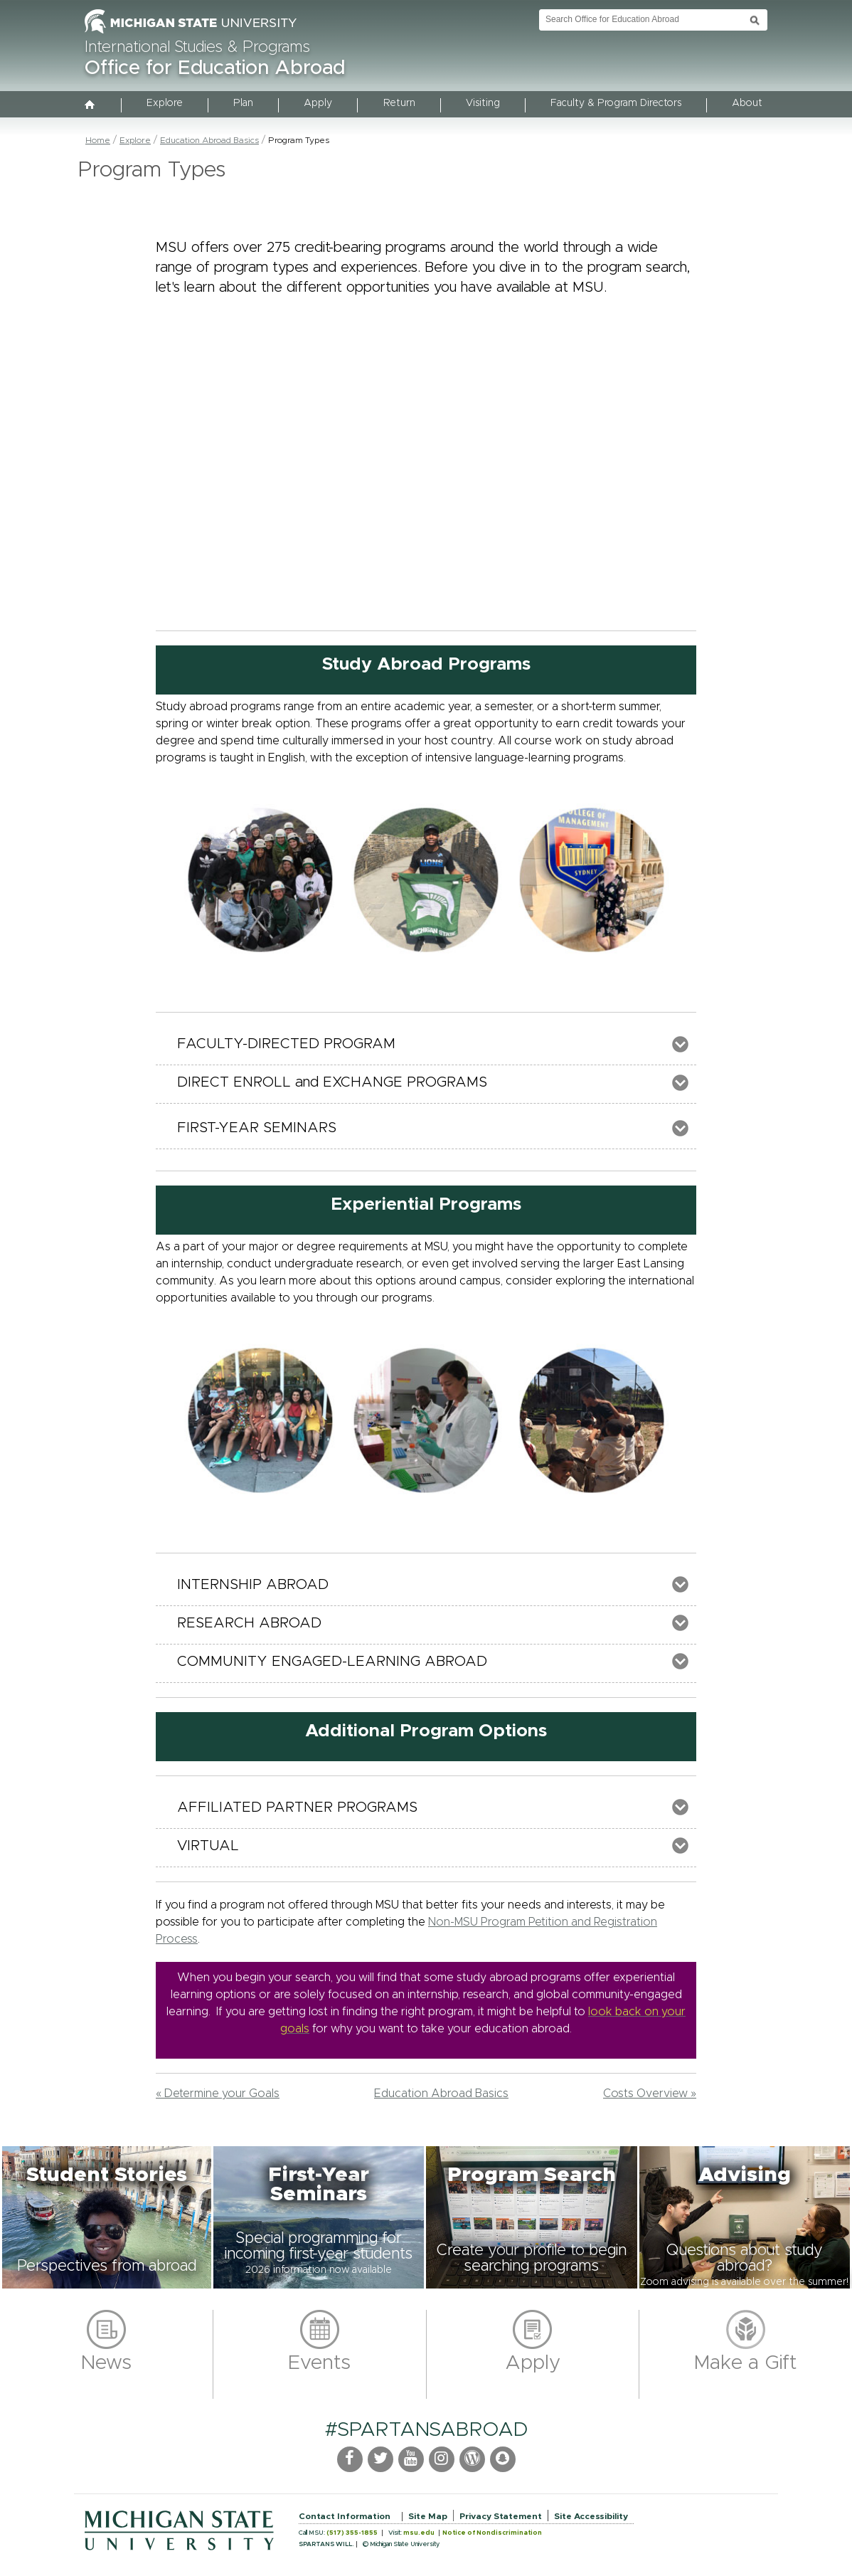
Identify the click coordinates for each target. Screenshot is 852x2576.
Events (319, 2363)
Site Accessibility (591, 2516)
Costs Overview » (649, 2093)
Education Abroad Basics (209, 140)
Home (97, 140)
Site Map (427, 2516)
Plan (243, 103)
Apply (318, 103)
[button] (106, 2217)
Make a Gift (745, 2363)
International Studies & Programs (197, 48)
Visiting (483, 103)
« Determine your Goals (217, 2093)
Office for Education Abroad (215, 68)
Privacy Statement (500, 2516)
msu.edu (419, 2533)
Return (399, 103)
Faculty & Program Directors (615, 103)
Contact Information (344, 2516)
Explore (165, 103)
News (106, 2363)
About (747, 103)
